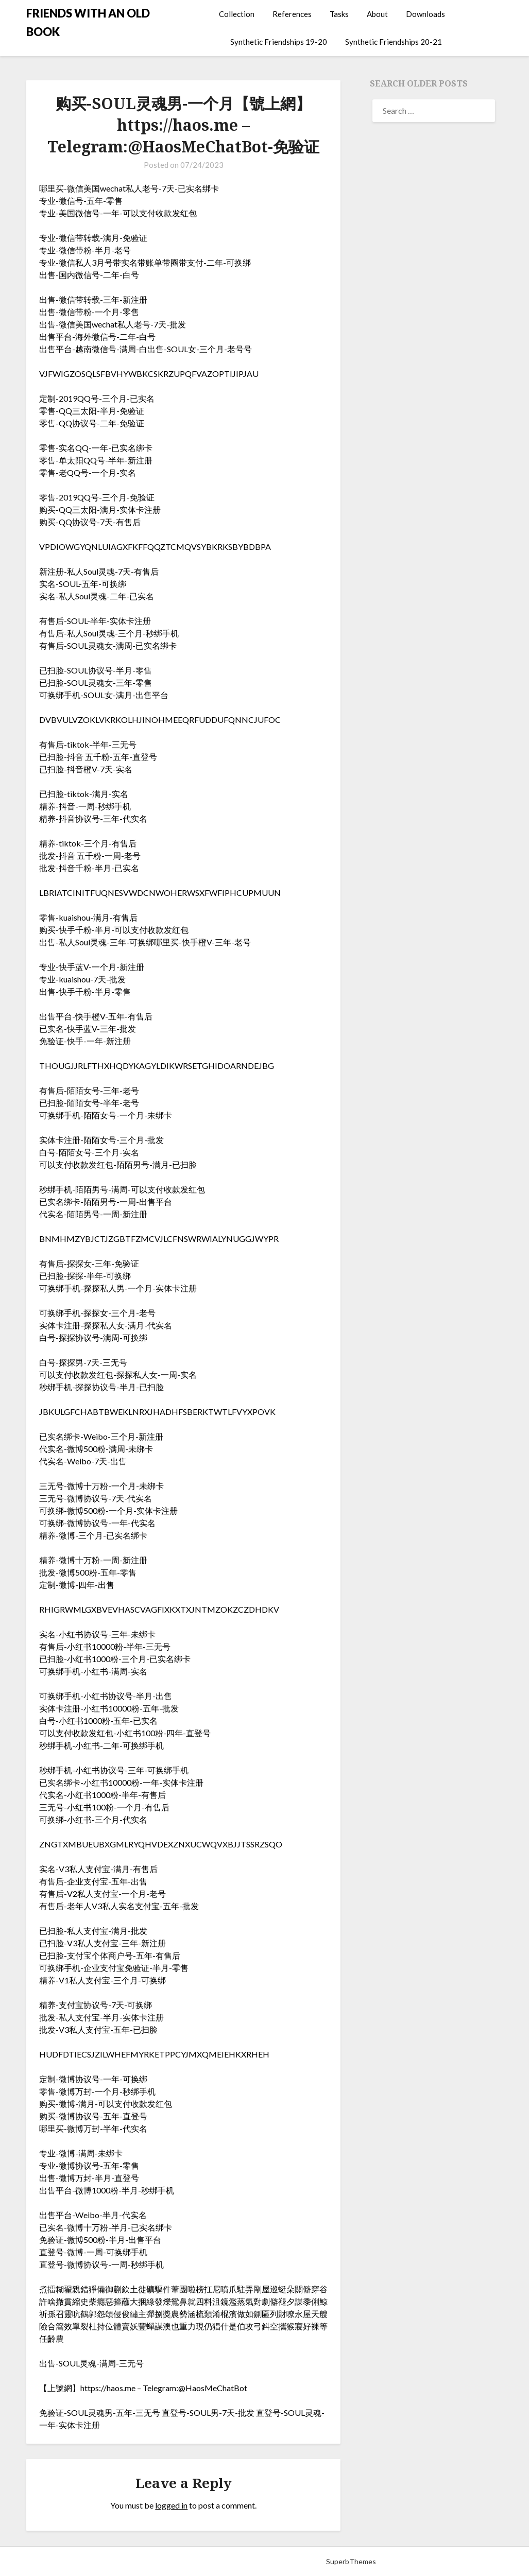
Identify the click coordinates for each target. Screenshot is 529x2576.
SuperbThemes (351, 2561)
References (292, 14)
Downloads (425, 14)
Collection (236, 14)
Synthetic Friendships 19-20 (278, 41)
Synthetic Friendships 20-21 (393, 41)
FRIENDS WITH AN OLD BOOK (88, 22)
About (377, 14)
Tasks (339, 14)
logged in (171, 2505)
